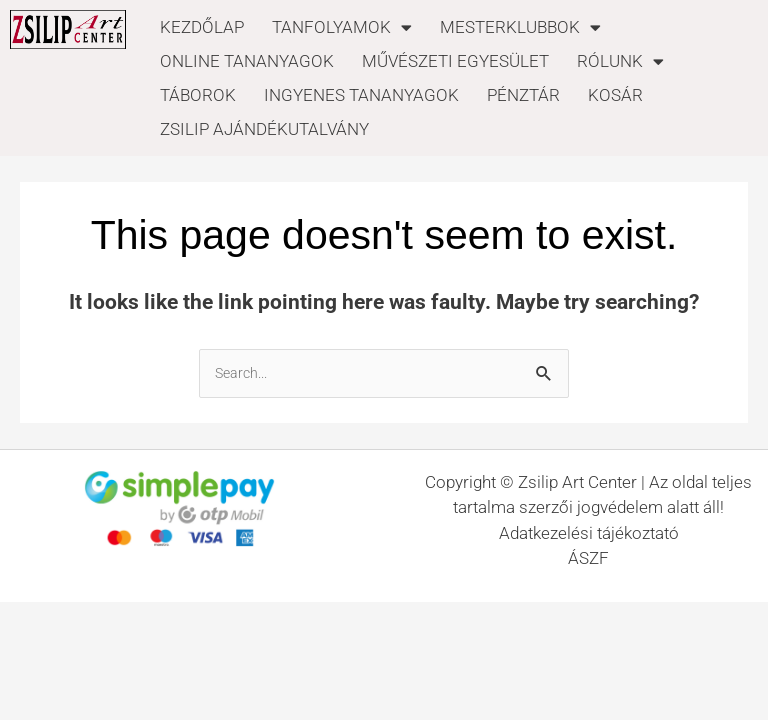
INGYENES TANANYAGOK (361, 95)
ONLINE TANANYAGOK (247, 61)
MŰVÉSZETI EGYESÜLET (455, 61)
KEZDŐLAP (202, 27)
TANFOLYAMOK (342, 27)
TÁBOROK (198, 95)
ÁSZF (588, 558)
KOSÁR (615, 95)
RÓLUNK (620, 61)
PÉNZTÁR (523, 95)
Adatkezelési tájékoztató (589, 533)
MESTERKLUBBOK (520, 27)
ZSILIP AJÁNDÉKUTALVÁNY (264, 129)
